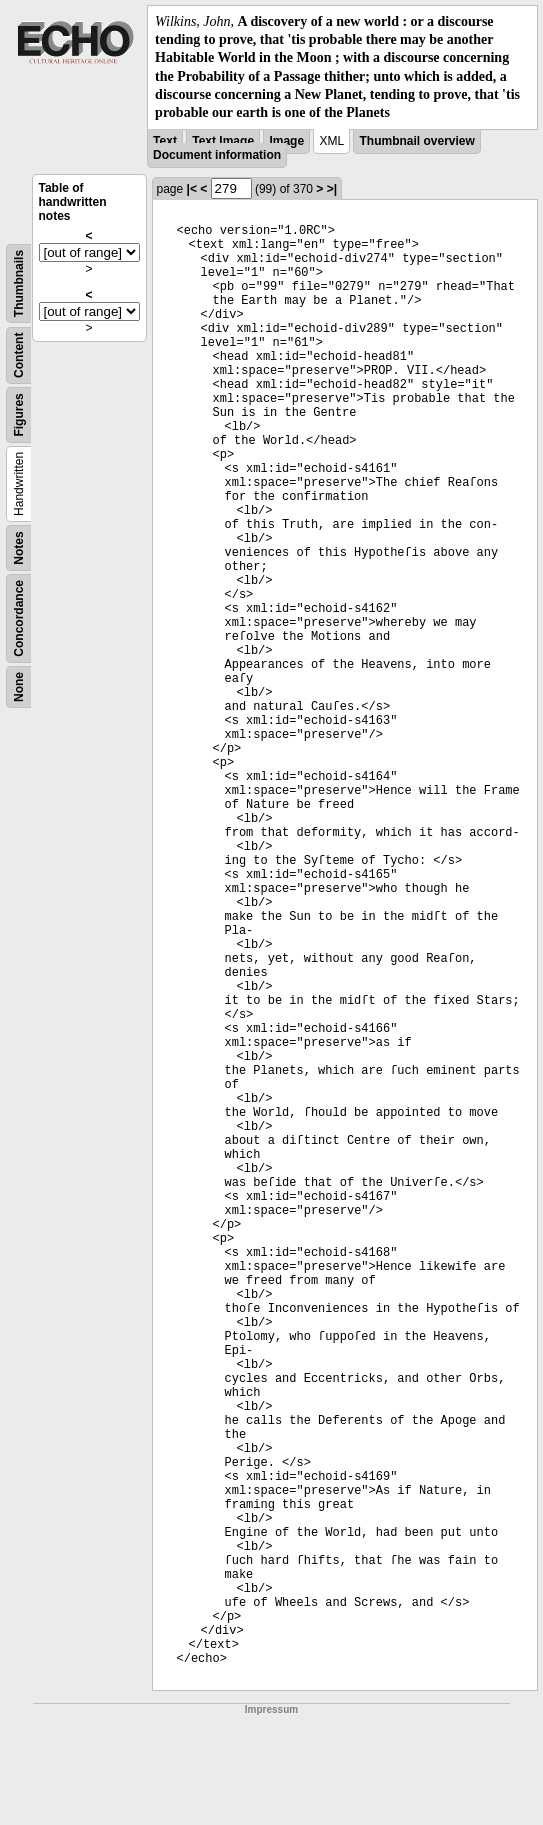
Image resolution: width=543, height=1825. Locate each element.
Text (165, 141)
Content (19, 355)
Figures (19, 414)
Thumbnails (19, 283)
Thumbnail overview (416, 141)
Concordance (19, 618)
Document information (217, 155)
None (19, 687)
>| (332, 189)
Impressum (271, 1709)
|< (192, 189)
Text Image (223, 141)
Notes (19, 547)
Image (286, 141)
